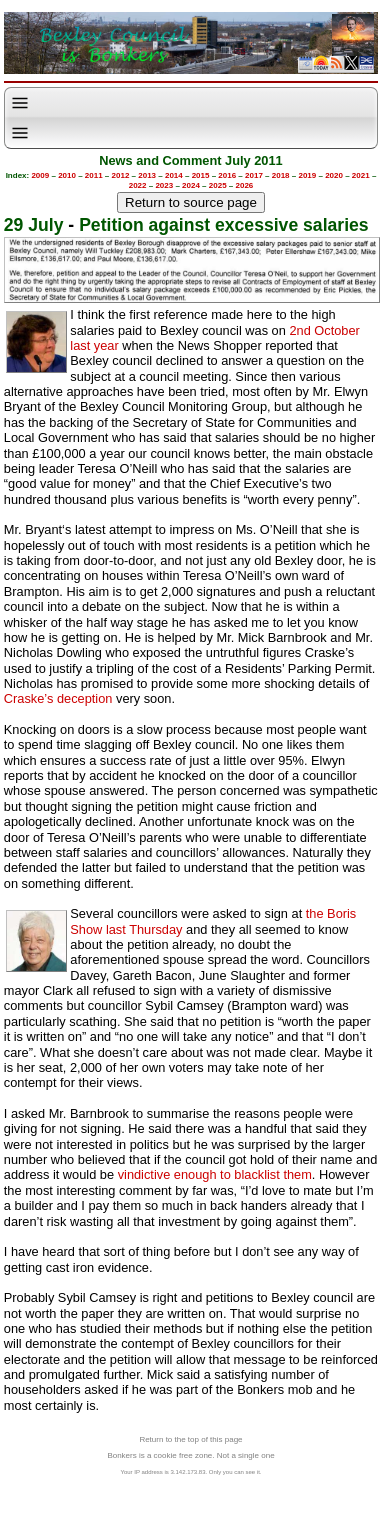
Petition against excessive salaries (223, 225)
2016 (227, 175)
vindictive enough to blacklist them (215, 1174)
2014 (174, 175)
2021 (361, 175)
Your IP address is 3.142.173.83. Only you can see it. (190, 1472)
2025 (218, 185)
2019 (307, 175)
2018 (281, 175)
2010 (67, 175)
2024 (191, 185)
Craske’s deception (58, 698)
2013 (147, 175)
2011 (94, 175)
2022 (138, 185)
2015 (201, 175)
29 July (34, 225)
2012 (121, 175)
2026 (245, 185)
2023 (164, 185)
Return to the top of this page (190, 1439)
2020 (334, 175)
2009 (40, 175)
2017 (254, 175)
